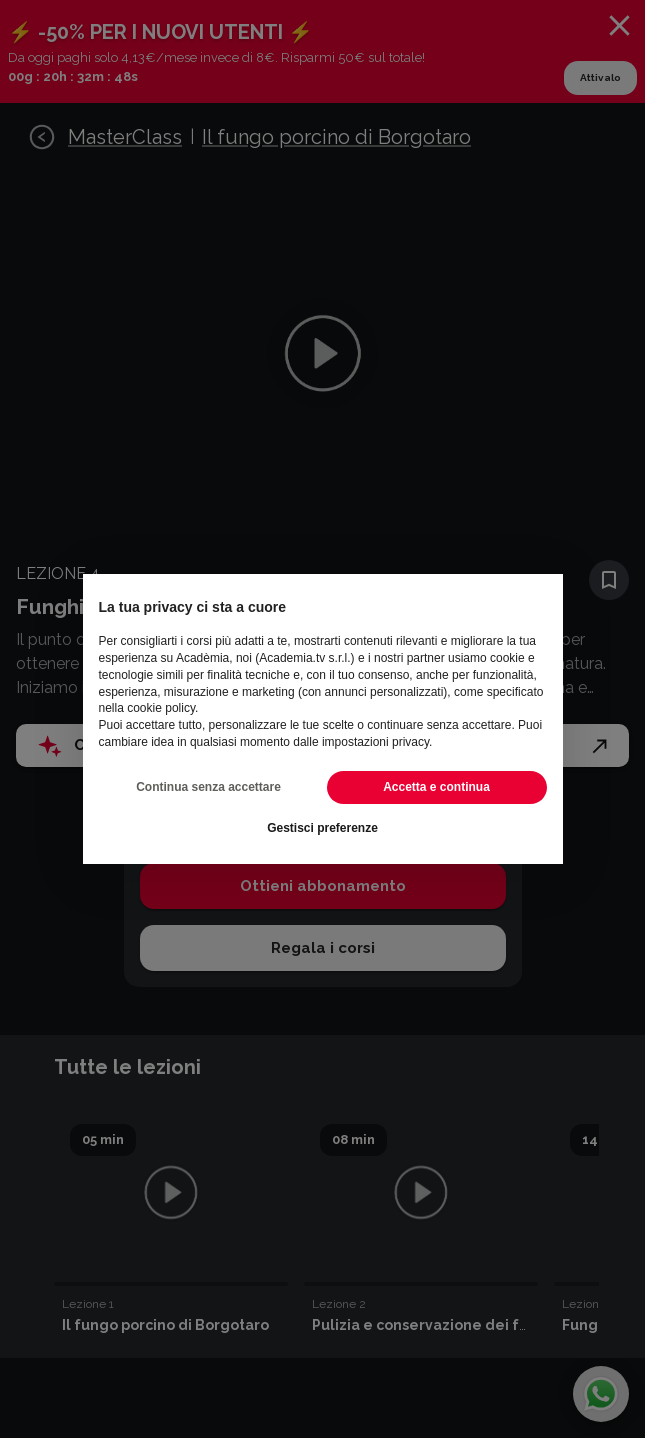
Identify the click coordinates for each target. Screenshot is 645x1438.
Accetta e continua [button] (436, 787)
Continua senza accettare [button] (208, 787)
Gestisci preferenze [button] (322, 828)
